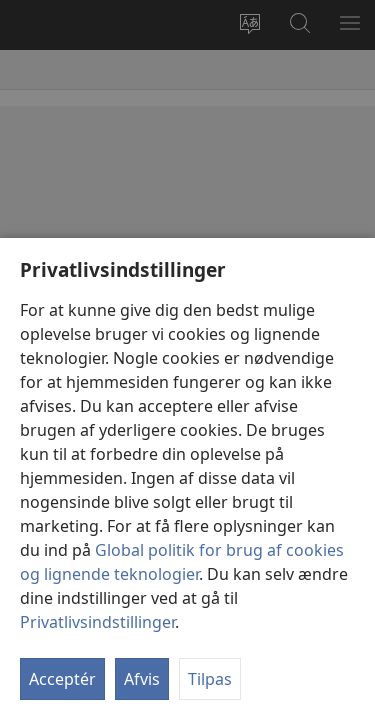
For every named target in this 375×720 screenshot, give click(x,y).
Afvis (142, 679)
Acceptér (62, 679)
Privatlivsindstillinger (97, 622)
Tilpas (210, 679)
